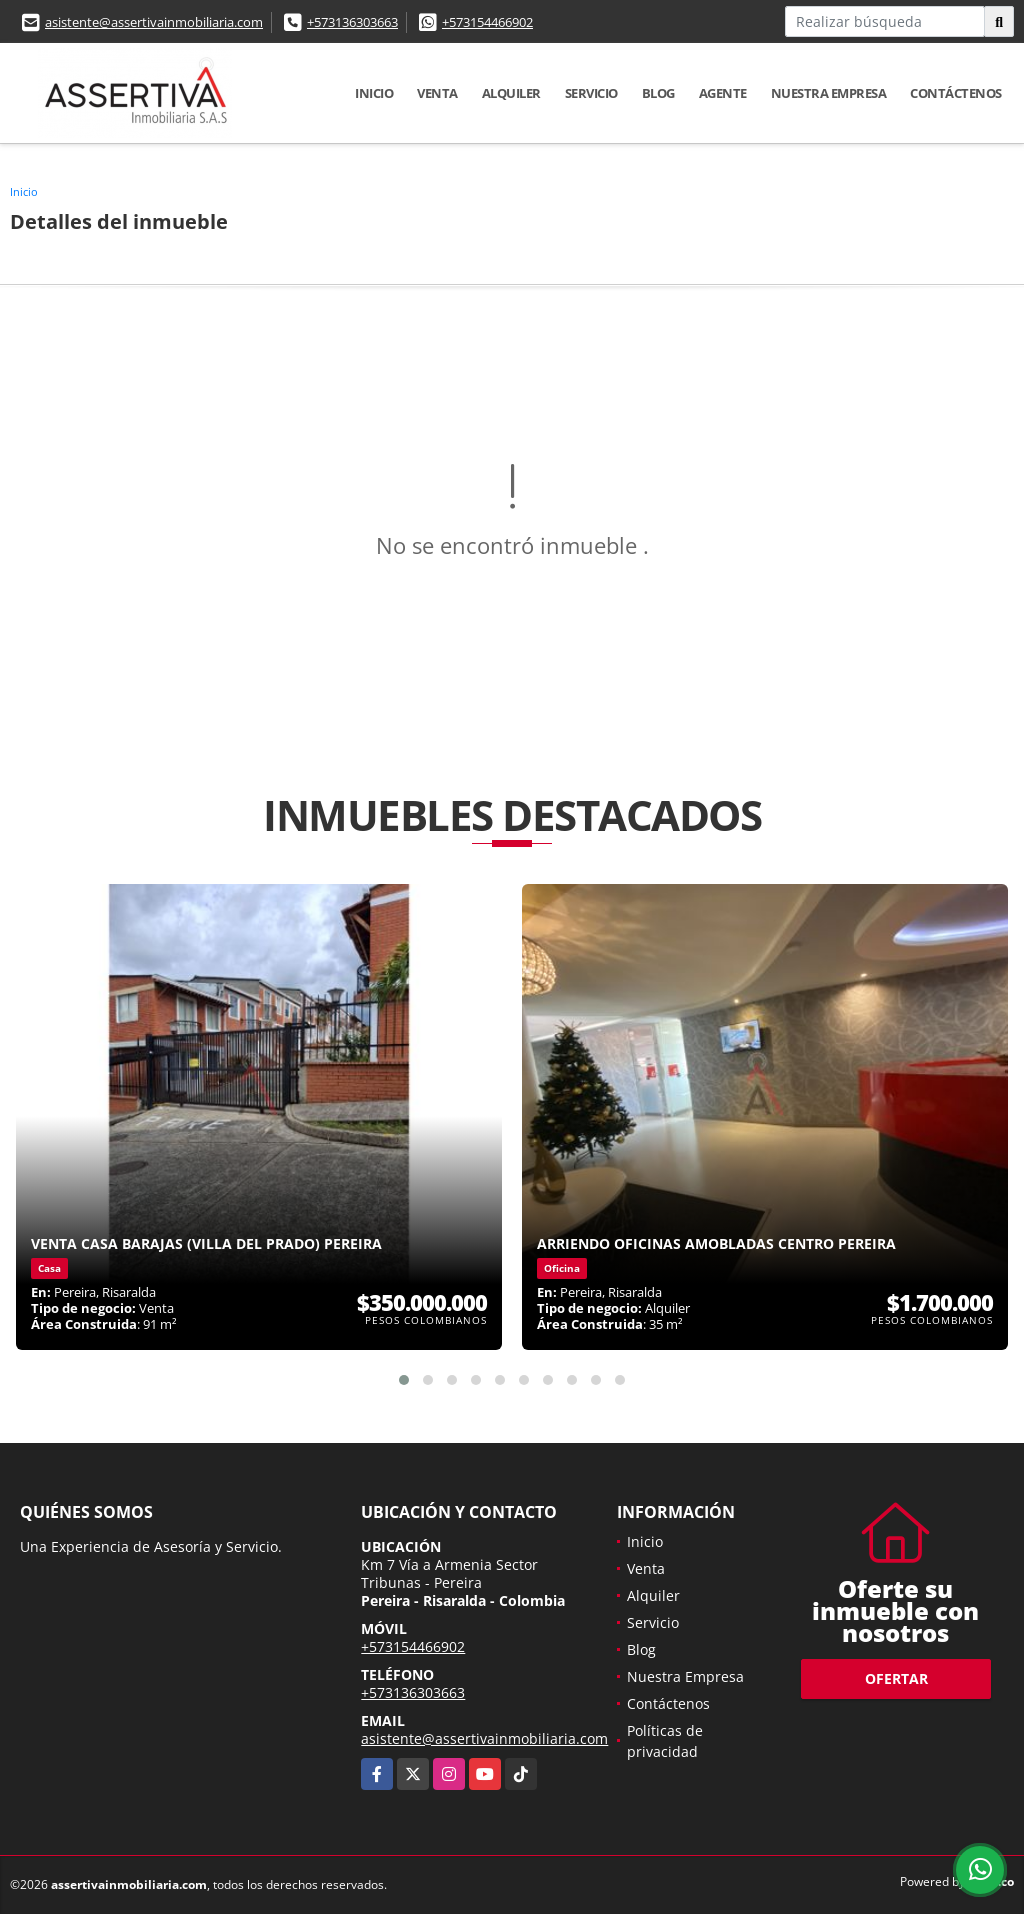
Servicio (591, 93)
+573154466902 (487, 22)
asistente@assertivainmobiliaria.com (154, 22)
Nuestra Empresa (829, 93)
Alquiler (511, 93)
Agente (723, 93)
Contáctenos (956, 93)
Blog (658, 93)
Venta (437, 93)
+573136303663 (352, 22)
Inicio (374, 93)
